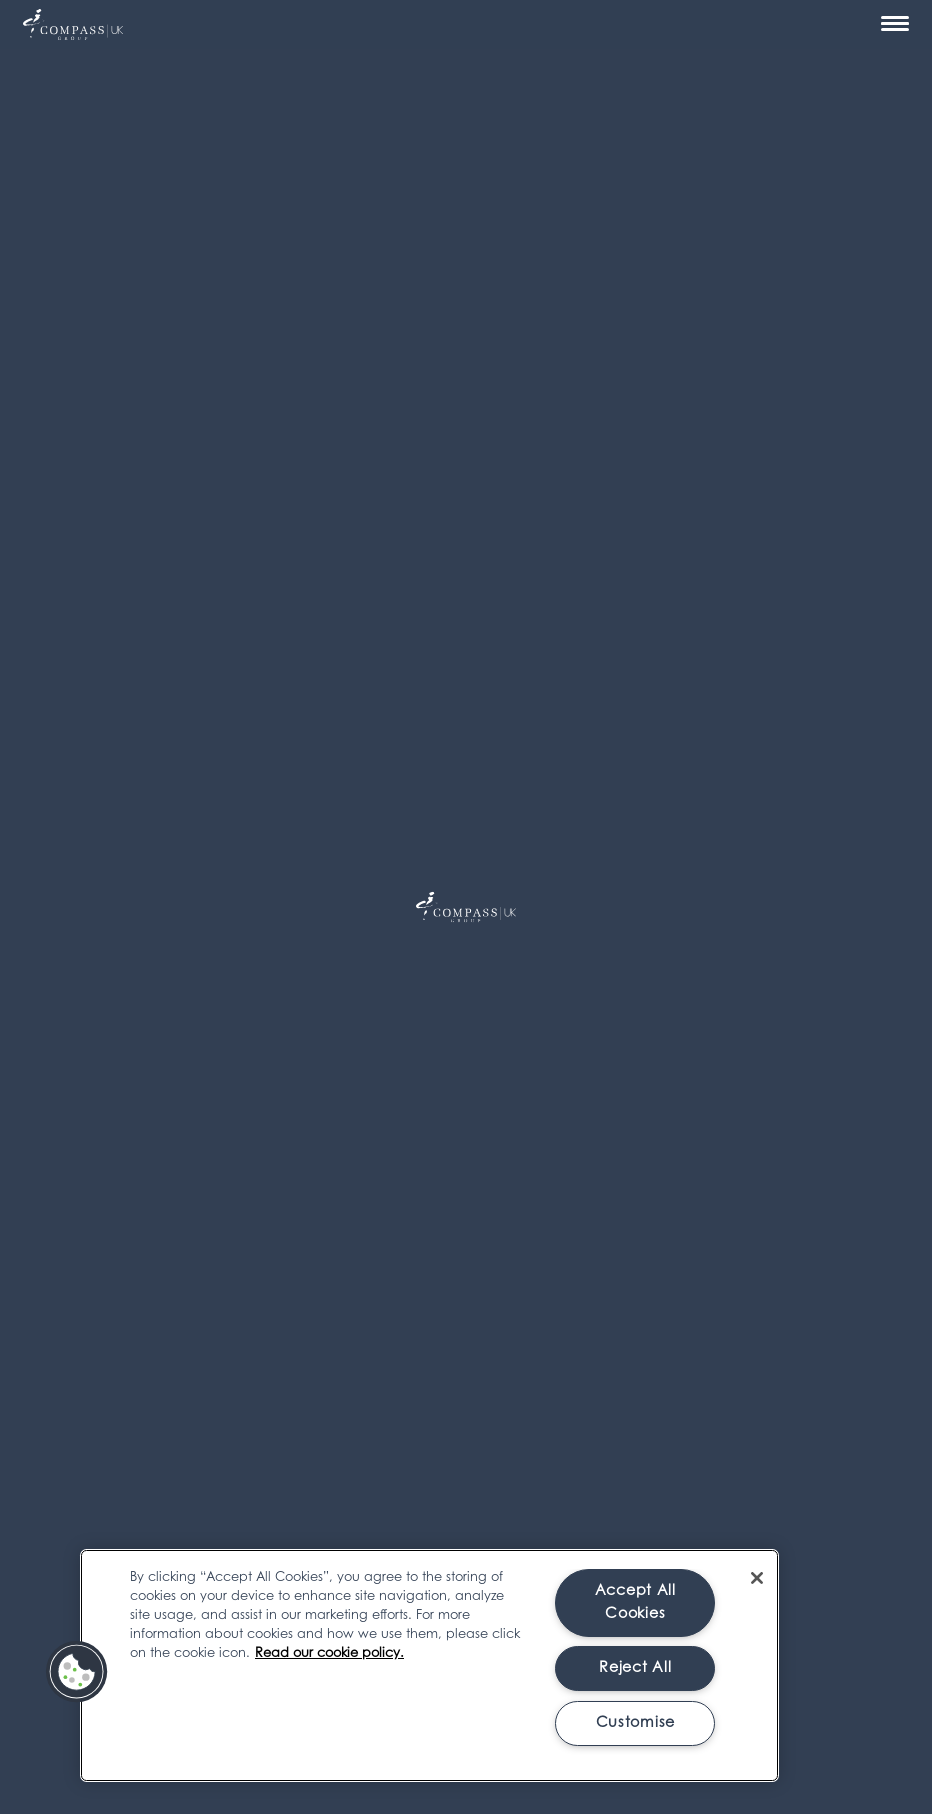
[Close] (757, 1578)
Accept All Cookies (635, 1603)
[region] (429, 1665)
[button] (77, 1672)
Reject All (635, 1668)
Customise (635, 1723)
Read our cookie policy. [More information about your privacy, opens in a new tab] (329, 1654)
